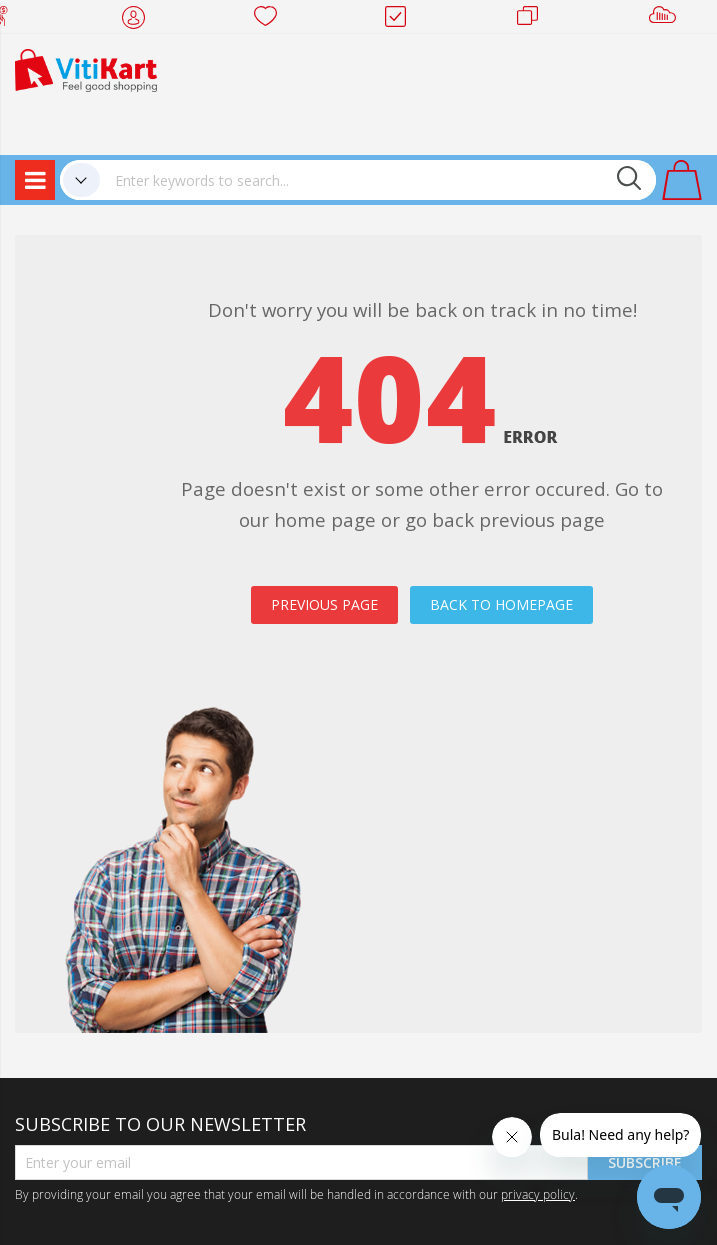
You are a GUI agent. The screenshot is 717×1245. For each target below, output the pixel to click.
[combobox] (378, 180)
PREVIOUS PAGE (324, 604)
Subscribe (645, 1162)
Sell (666, 20)
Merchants (534, 20)
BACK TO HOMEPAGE (501, 604)
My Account (139, 20)
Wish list (271, 20)
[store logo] (86, 68)
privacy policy (538, 1194)
